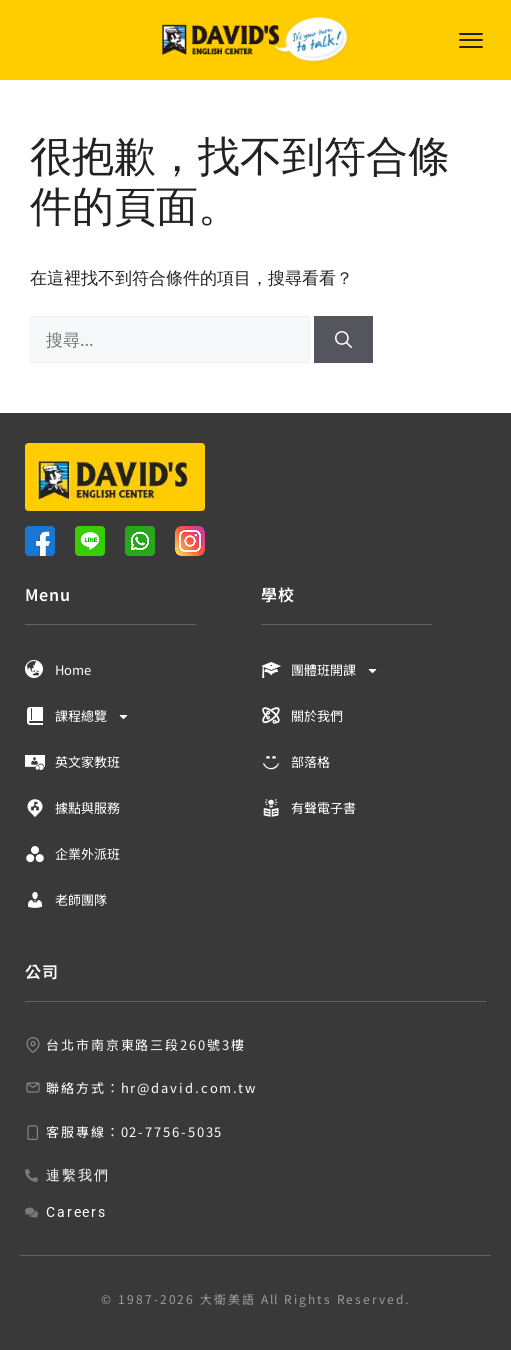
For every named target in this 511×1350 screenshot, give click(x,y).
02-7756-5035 (172, 1131)
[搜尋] (343, 340)
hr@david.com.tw (189, 1087)
